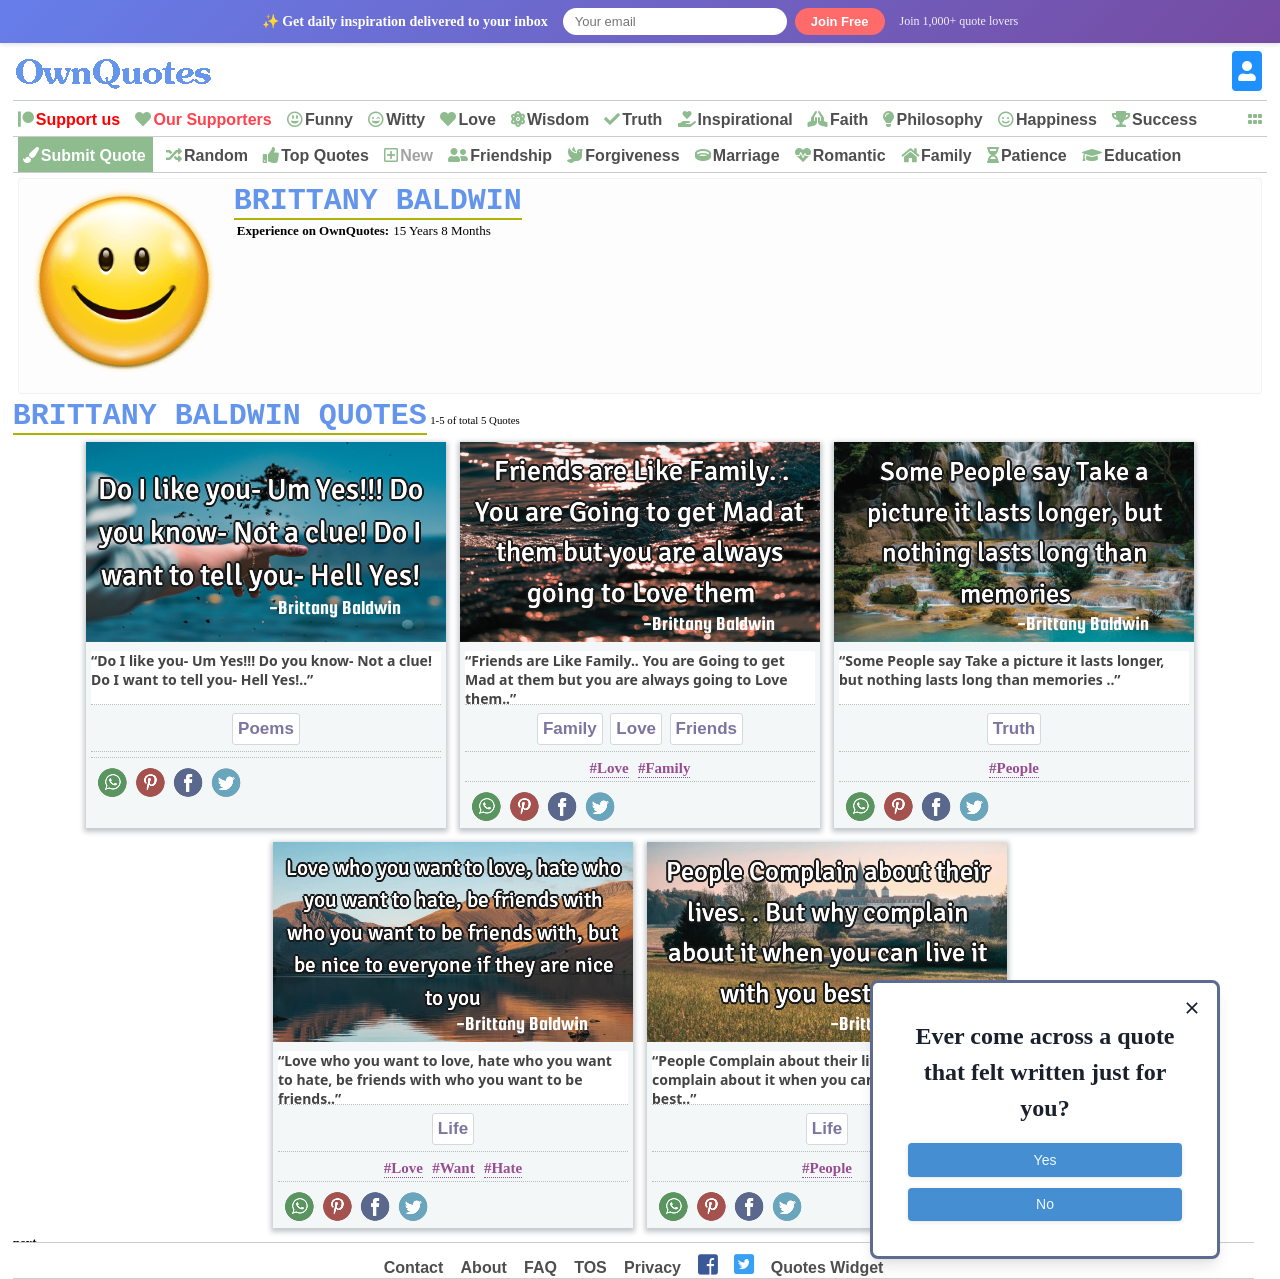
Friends (706, 735)
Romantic (849, 155)
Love (476, 119)
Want (457, 1175)
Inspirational (745, 119)
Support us (78, 119)
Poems (266, 735)
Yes (1045, 1160)
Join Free (840, 21)
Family (946, 155)
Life (453, 1135)
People (1017, 775)
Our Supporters (212, 119)
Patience (1034, 155)
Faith (849, 119)
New (416, 155)
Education (1142, 155)
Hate (506, 1175)
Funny (329, 119)
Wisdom (558, 119)
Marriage (746, 155)
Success (1164, 119)
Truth (642, 119)
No (1045, 1204)
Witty (405, 119)
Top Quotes (325, 155)
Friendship (511, 155)
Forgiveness (632, 155)
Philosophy (939, 119)
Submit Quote (93, 155)
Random (216, 155)
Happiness (1056, 119)
